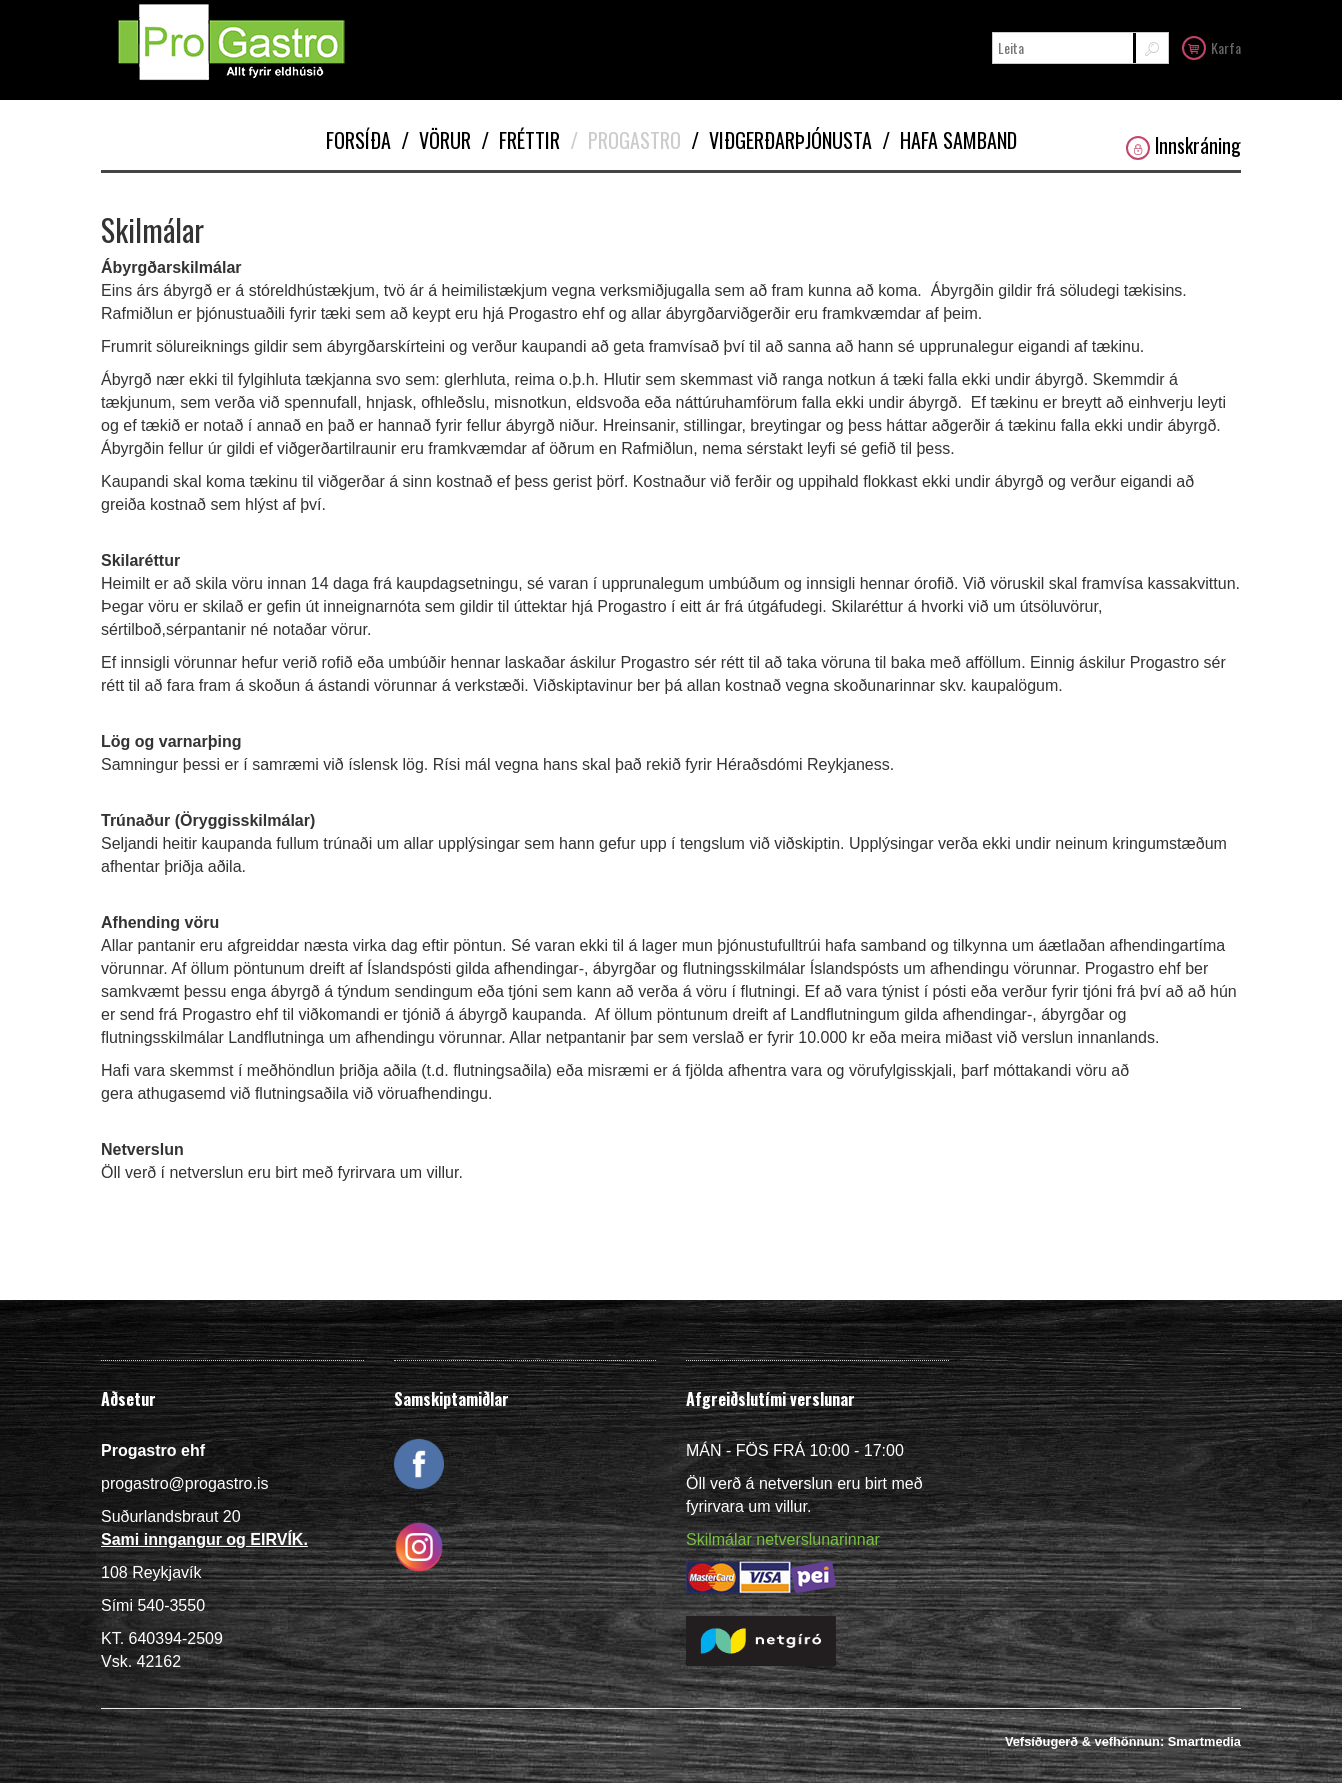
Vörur (436, 140)
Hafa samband (949, 140)
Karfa (1211, 47)
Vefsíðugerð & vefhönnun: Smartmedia (1123, 1741)
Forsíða (358, 140)
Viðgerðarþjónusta (781, 140)
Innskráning (1183, 145)
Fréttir (520, 140)
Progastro (625, 140)
